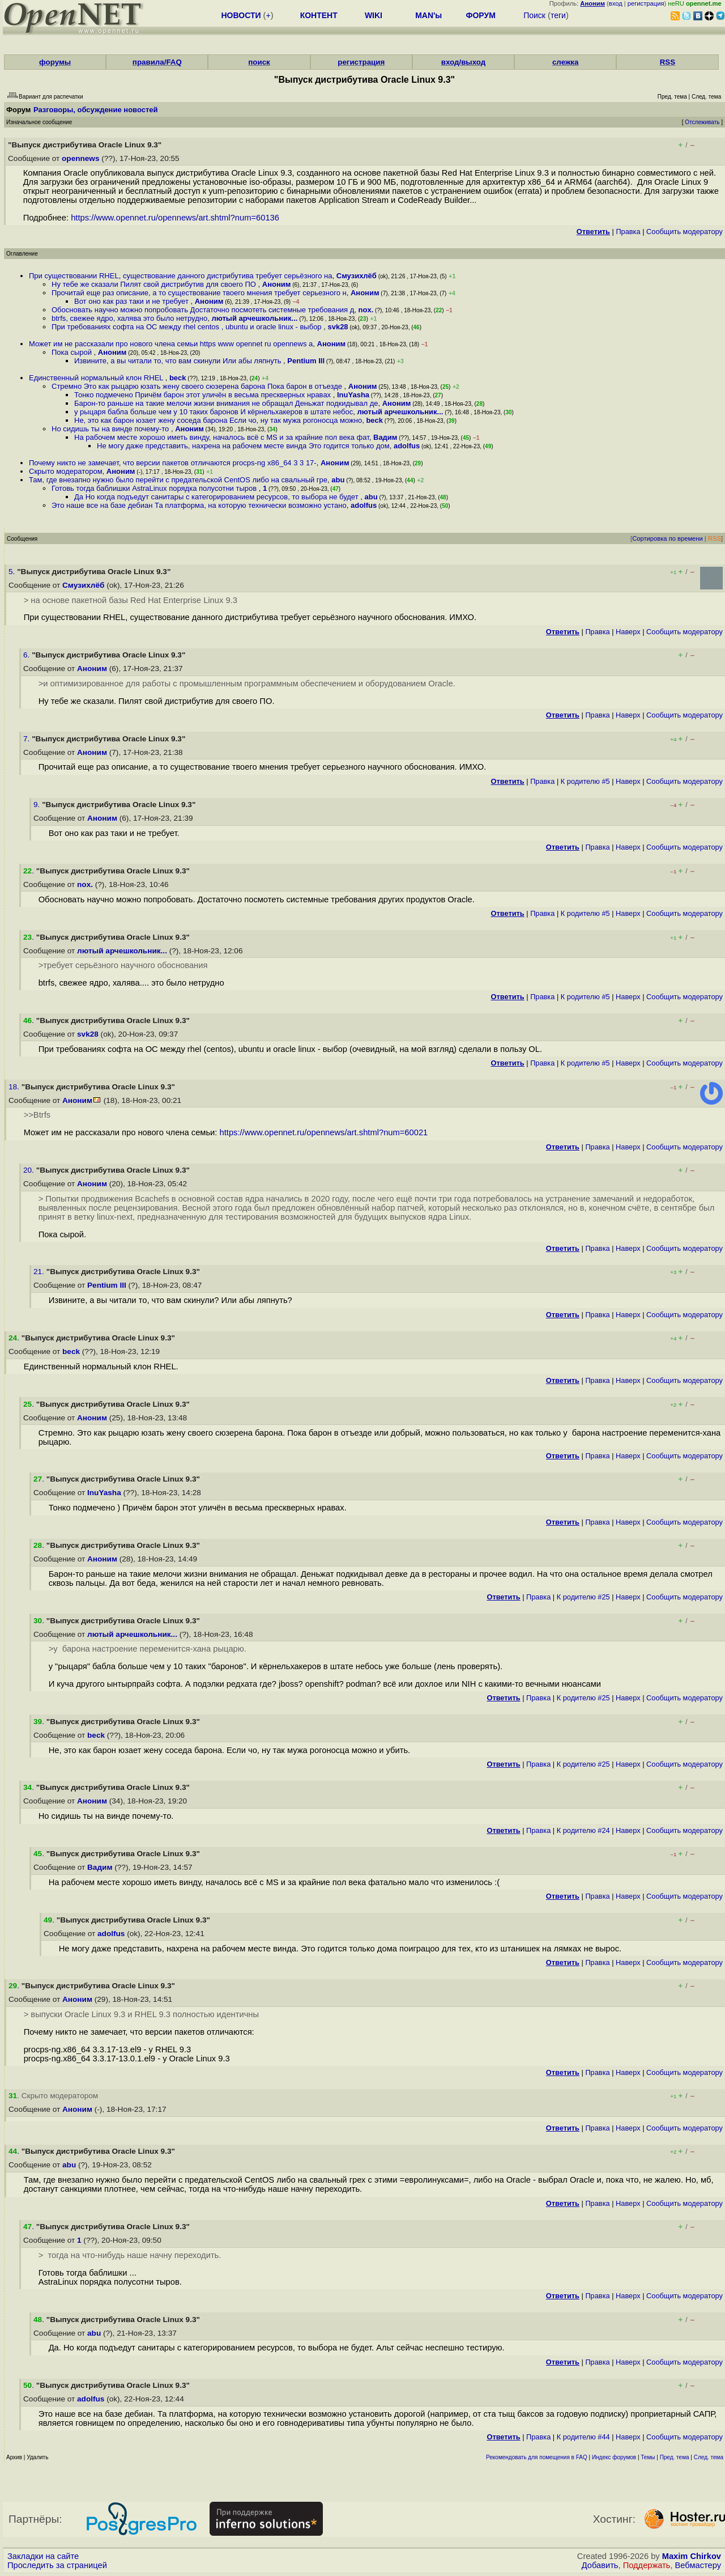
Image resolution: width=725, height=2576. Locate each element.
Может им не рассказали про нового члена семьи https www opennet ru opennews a (171, 343)
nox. (366, 309)
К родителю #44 (583, 2437)
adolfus (407, 446)
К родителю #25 (583, 1597)
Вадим (385, 437)
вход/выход (463, 62)
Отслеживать (702, 122)
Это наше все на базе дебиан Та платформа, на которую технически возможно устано (199, 505)
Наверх (628, 631)
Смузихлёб (356, 275)
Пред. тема (674, 2457)
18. (15, 1087)
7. (27, 739)
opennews (80, 158)
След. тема (708, 2457)
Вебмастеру (698, 2565)
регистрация (646, 3)
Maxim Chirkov (691, 2556)
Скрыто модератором (66, 471)
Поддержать (647, 2565)
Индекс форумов (614, 2457)
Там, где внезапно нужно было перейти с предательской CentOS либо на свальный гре (178, 480)
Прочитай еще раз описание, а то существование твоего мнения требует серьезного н (199, 292)
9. (37, 804)
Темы (648, 2457)
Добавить (600, 2565)
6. (27, 655)
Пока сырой (73, 352)
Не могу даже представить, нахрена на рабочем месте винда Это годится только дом (243, 446)
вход (615, 3)
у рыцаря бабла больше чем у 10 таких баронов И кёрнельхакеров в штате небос (213, 412)
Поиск (534, 15)
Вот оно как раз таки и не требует (132, 301)
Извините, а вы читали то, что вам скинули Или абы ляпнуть (178, 361)
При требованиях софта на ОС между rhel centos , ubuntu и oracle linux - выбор (187, 326)
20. (29, 1170)
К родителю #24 (583, 1830)
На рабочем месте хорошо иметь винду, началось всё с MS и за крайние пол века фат (221, 437)
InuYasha (353, 395)
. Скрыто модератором (53, 2095)
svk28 (337, 326)
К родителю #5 (585, 781)
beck (177, 378)
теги (558, 15)
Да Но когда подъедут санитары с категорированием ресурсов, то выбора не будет (217, 497)
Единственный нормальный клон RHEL (97, 378)
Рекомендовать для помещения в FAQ (536, 2457)
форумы (55, 62)
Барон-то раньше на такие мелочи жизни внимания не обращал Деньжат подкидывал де (226, 403)
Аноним (276, 284)
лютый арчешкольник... (254, 318)
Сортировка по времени (667, 538)
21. (39, 1271)
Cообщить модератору (684, 231)
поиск (259, 62)
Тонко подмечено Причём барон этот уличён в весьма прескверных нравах (203, 395)
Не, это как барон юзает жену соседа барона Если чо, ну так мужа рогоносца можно (218, 420)
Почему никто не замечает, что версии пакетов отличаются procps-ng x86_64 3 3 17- (173, 463)
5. (12, 571)
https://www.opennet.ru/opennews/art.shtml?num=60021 (324, 1132)
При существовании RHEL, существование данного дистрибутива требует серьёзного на (180, 275)
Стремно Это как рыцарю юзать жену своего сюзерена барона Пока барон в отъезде (198, 386)
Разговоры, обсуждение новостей (95, 109)
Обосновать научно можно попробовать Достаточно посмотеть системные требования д (203, 309)
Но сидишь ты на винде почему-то (111, 429)
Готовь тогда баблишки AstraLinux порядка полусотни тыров (155, 488)
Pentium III (306, 361)
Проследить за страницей (57, 2565)
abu (337, 480)
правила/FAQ (157, 62)
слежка (565, 62)
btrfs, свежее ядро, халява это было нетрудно (129, 318)
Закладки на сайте (43, 2556)
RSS (667, 62)
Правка (628, 231)
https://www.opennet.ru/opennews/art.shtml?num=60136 (175, 217)
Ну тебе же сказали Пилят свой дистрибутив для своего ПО (155, 284)
